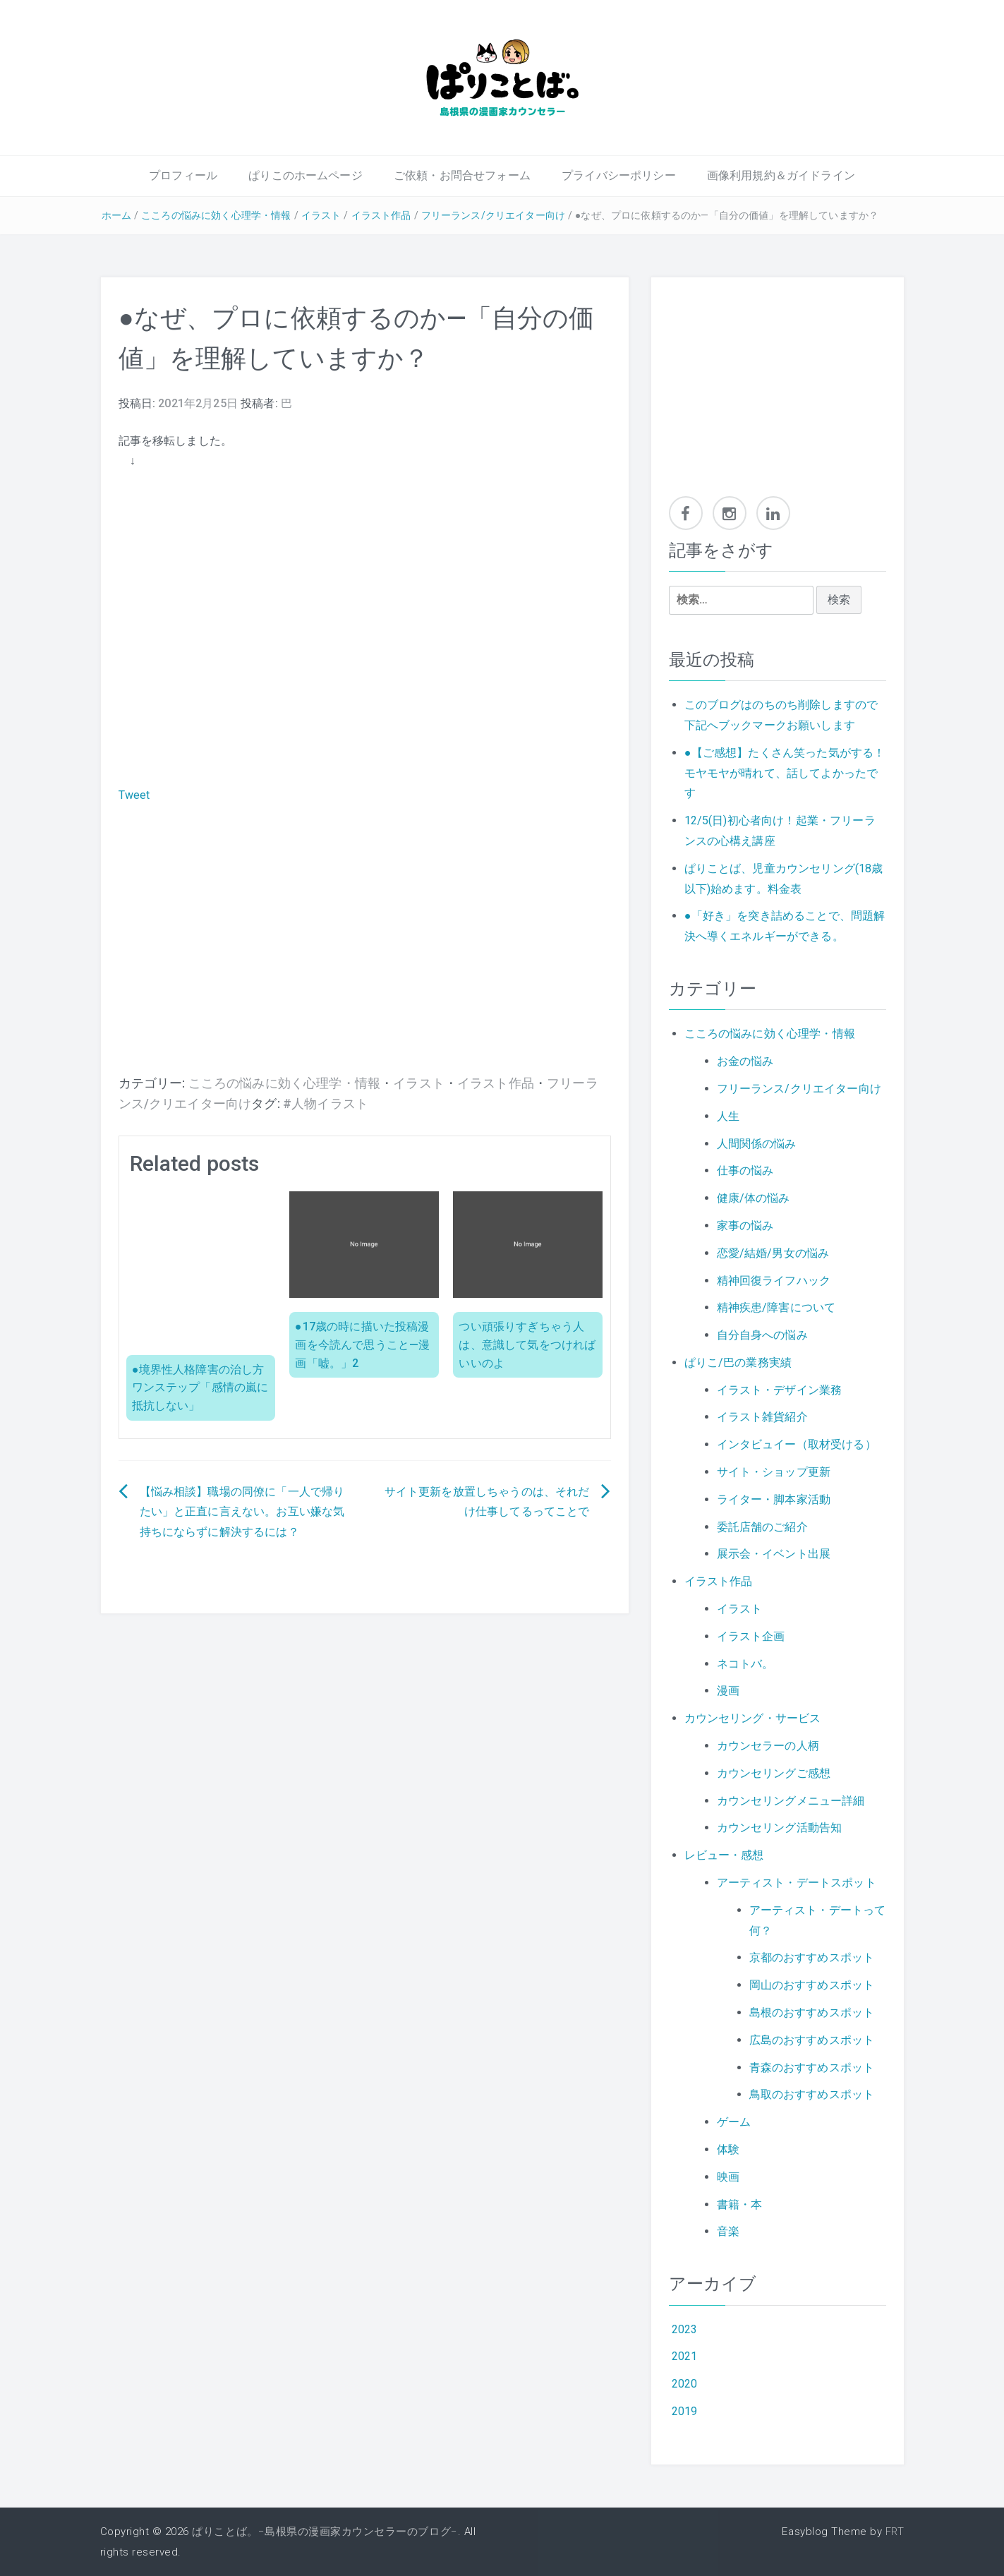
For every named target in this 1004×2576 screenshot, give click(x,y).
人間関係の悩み (757, 1143)
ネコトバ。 (745, 1664)
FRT (895, 2531)
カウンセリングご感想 (774, 1773)
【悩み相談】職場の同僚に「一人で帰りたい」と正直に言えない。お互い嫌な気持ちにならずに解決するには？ (242, 1512)
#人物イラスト (325, 1104)
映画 (728, 2177)
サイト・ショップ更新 (774, 1472)
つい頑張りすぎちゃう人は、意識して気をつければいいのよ (527, 1344)
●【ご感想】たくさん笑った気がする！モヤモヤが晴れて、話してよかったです (784, 773)
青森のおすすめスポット (812, 2067)
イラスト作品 (381, 215)
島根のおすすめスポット (812, 2012)
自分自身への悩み (762, 1335)
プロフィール (183, 175)
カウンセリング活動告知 (779, 1827)
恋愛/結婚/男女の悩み (773, 1253)
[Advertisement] (365, 960)
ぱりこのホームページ (305, 175)
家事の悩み (745, 1225)
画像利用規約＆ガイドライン (781, 175)
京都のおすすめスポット (812, 1957)
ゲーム (734, 2122)
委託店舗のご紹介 (762, 1527)
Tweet (134, 795)
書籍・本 (740, 2204)
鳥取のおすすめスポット (812, 2094)
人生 (728, 1116)
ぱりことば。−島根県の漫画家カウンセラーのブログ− (324, 2531)
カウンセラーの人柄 (768, 1745)
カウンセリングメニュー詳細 (791, 1800)
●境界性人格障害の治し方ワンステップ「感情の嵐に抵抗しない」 (200, 1387)
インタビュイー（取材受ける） (796, 1444)
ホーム (116, 215)
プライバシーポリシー (619, 175)
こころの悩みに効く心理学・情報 (216, 215)
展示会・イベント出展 (774, 1553)
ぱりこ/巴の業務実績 (738, 1362)
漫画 (728, 1690)
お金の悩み (745, 1061)
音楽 (728, 2231)
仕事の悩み (745, 1170)
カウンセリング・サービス (752, 1718)
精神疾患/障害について (776, 1307)
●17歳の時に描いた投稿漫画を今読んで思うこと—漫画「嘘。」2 (362, 1344)
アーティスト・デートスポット (796, 1882)
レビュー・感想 (724, 1855)
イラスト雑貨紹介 (762, 1417)
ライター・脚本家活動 (774, 1499)
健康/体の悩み (753, 1198)
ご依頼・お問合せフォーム (462, 175)
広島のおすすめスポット (812, 2040)
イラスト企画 (751, 1636)
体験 (728, 2149)
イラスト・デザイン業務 (779, 1390)
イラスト (321, 215)
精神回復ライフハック (774, 1280)
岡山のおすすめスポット (812, 1985)
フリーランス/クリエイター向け (493, 215)
